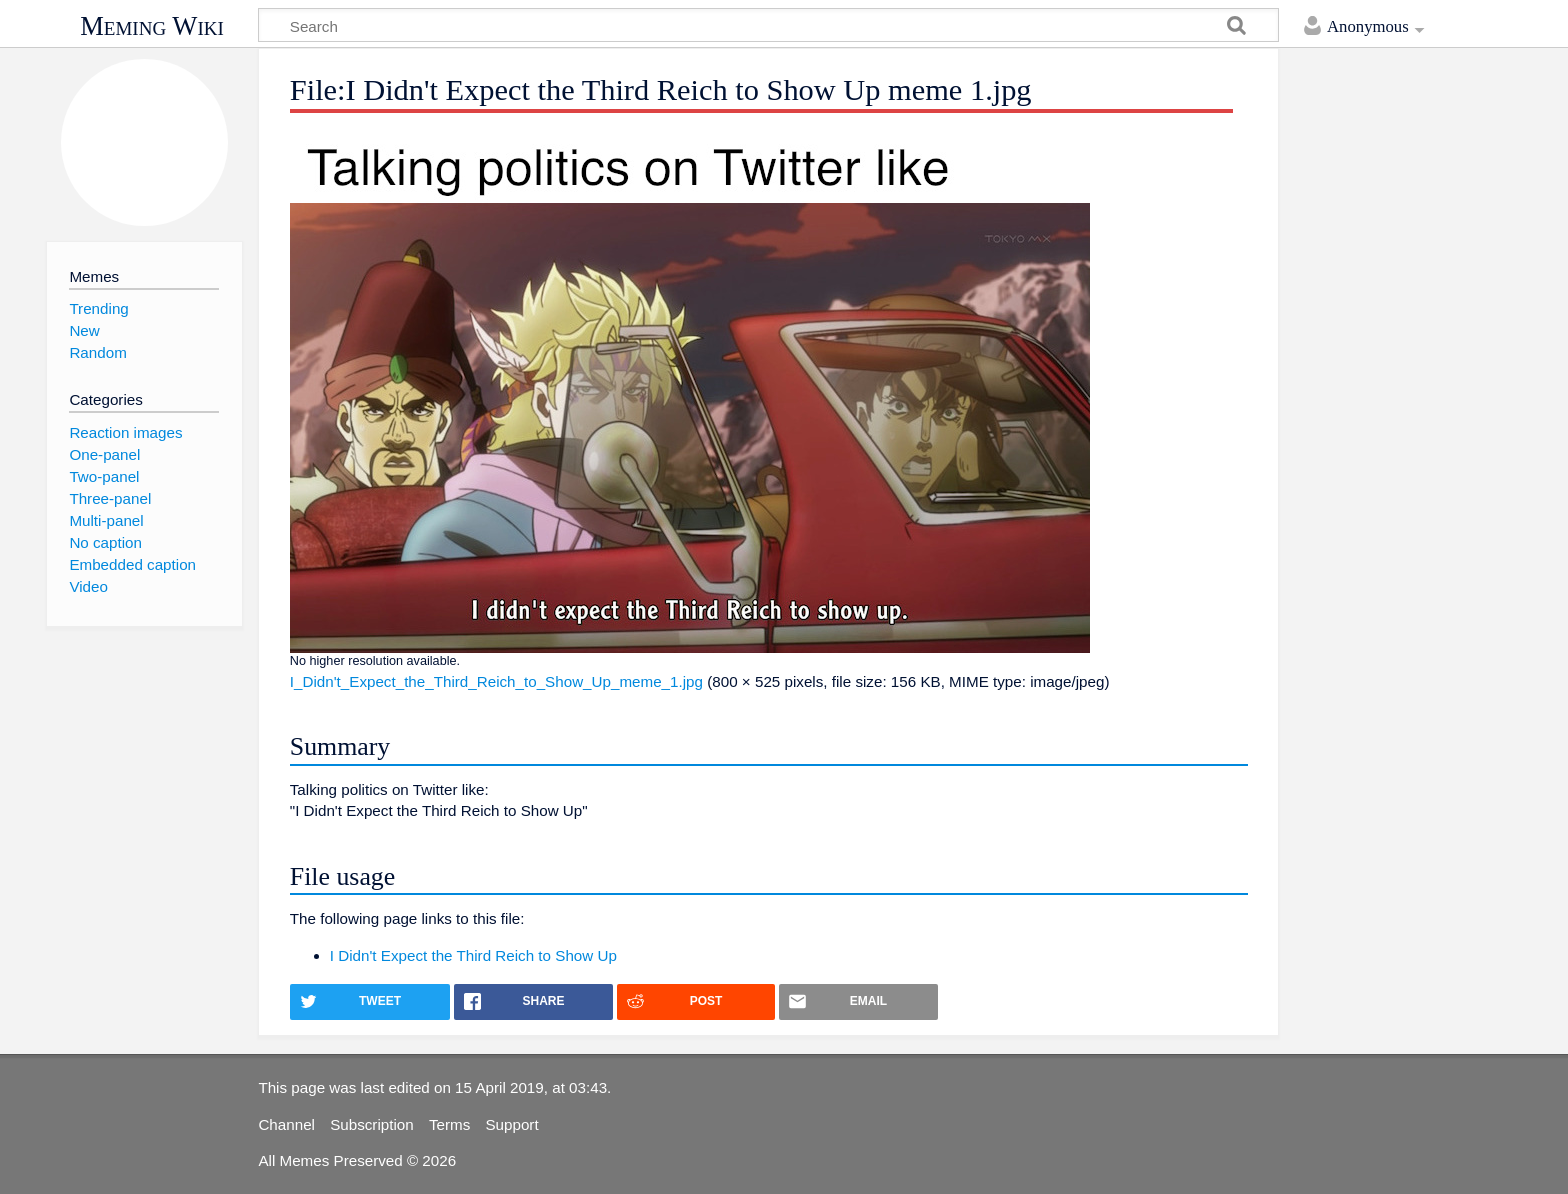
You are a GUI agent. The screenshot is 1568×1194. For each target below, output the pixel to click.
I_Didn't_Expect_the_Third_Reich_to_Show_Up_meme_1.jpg (496, 681)
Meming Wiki (152, 26)
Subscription (372, 1124)
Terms (449, 1124)
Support (511, 1124)
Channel (286, 1124)
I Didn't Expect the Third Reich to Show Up (473, 955)
